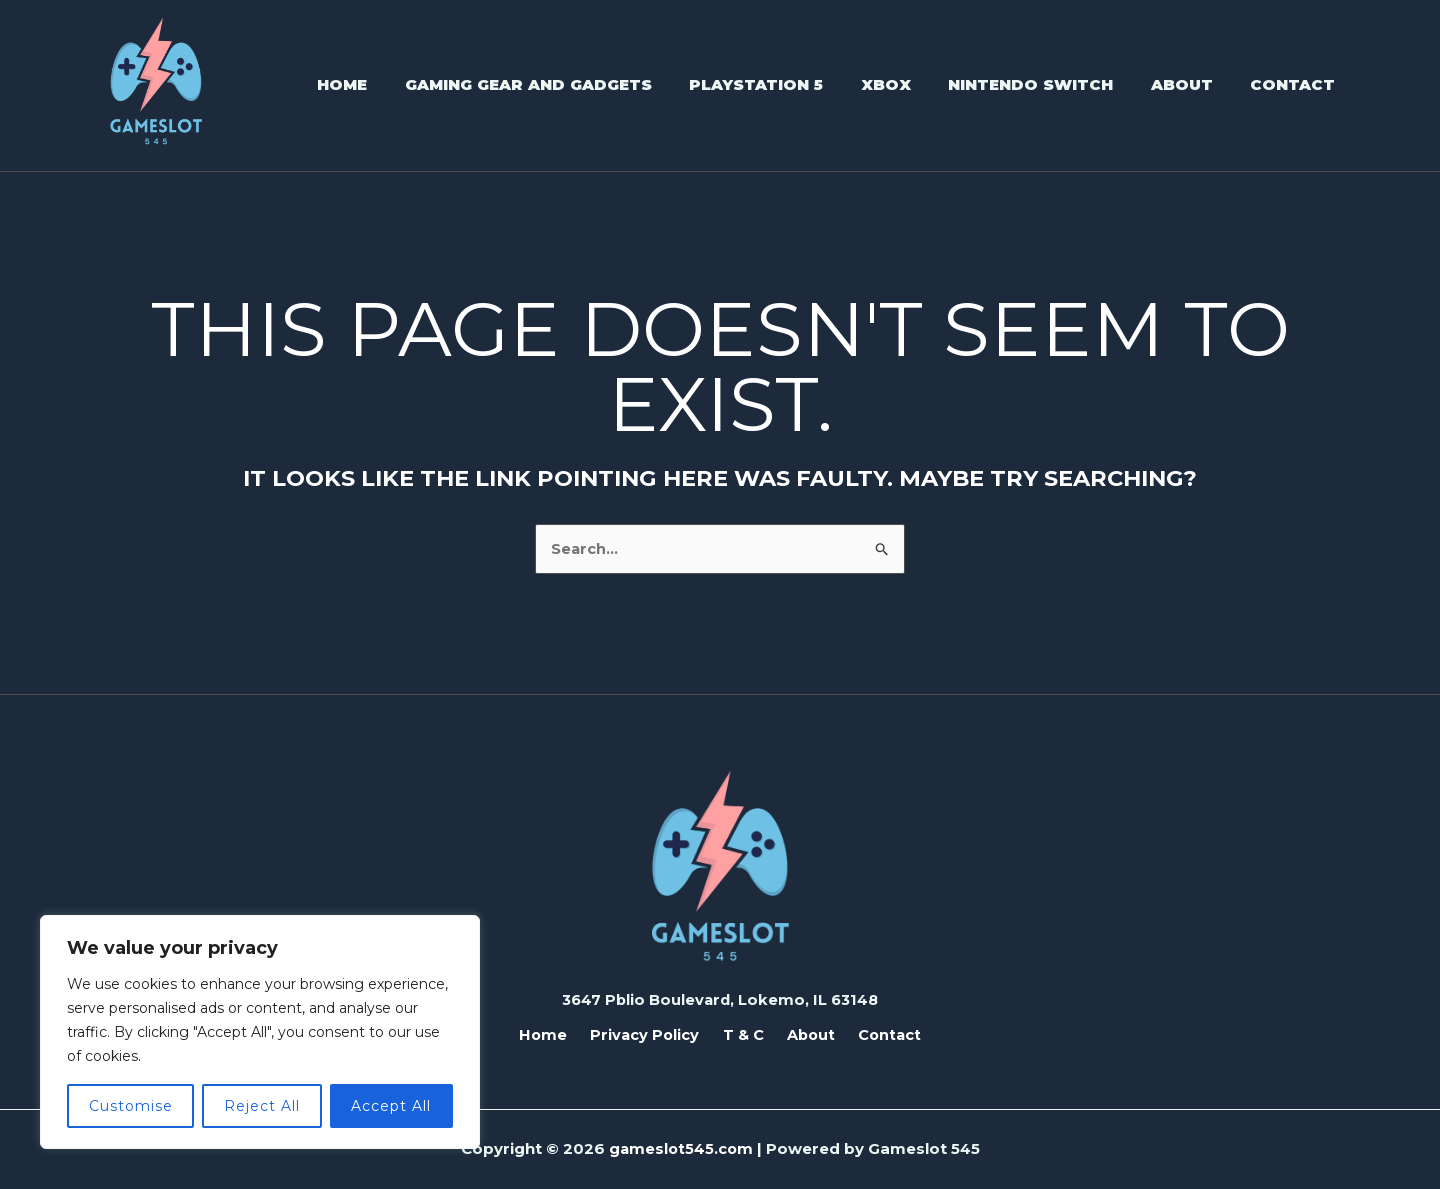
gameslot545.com (680, 1148)
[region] (260, 1032)
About (804, 1033)
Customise (131, 1106)
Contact (876, 1033)
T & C (743, 1033)
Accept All (391, 1106)
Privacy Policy (651, 1033)
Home (556, 1033)
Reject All (262, 1106)
